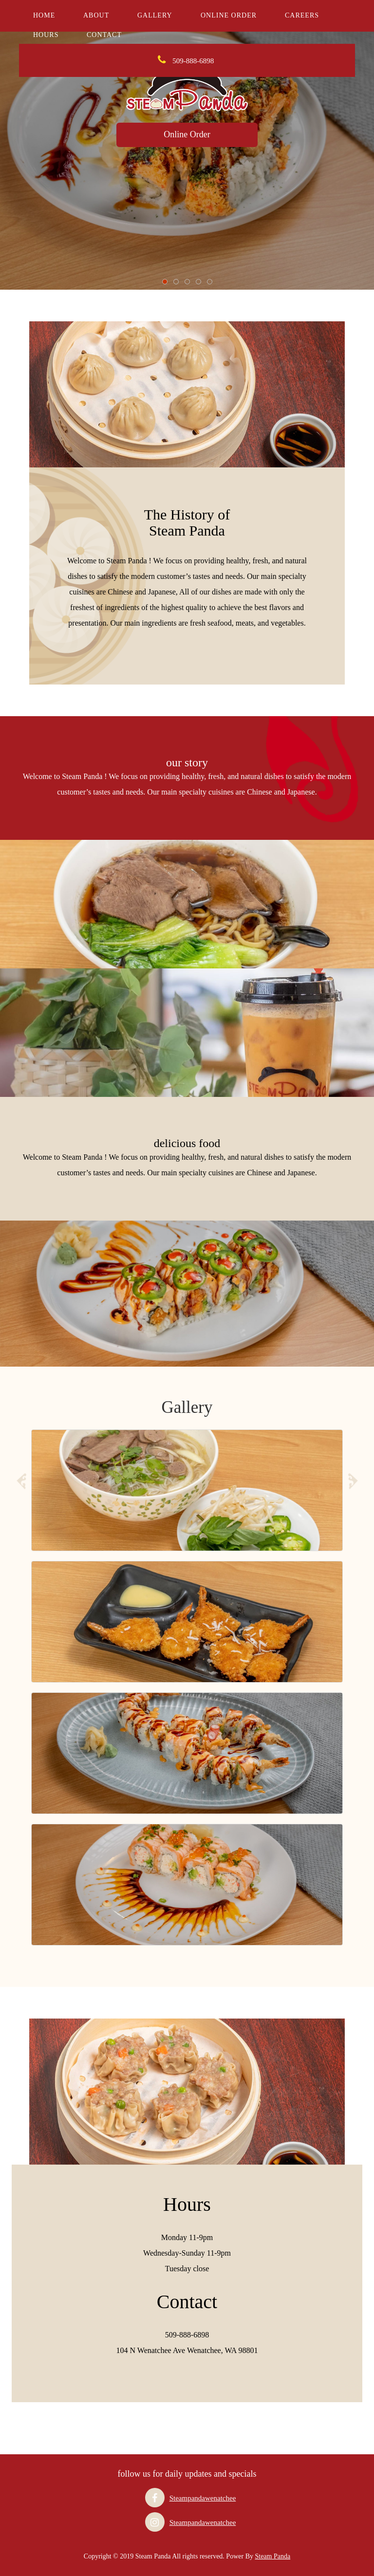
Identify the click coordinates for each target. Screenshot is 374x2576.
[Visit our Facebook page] (155, 2497)
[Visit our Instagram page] (155, 2522)
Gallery (154, 15)
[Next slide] (353, 1483)
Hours (45, 34)
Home (44, 15)
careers (302, 15)
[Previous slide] (21, 1483)
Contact (104, 34)
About (96, 15)
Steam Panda (272, 2556)
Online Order (229, 15)
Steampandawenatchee (202, 2498)
